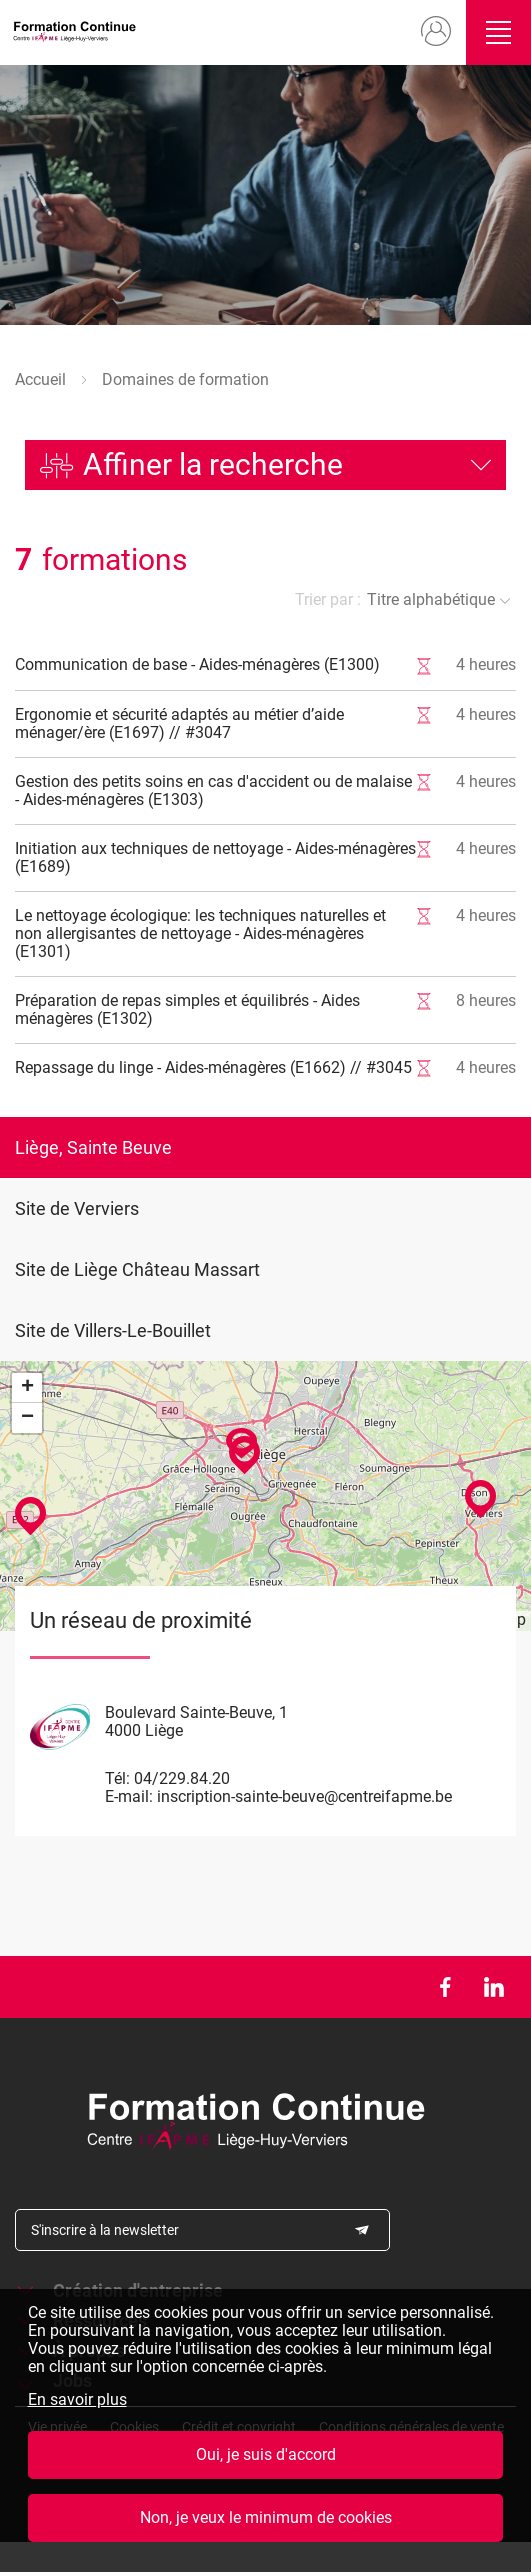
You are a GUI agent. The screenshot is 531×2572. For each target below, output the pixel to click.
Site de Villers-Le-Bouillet (113, 1330)
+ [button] (27, 1388)
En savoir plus (77, 2400)
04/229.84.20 (182, 1778)
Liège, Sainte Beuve (93, 1147)
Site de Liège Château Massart (137, 1269)
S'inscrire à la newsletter (105, 2230)
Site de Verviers (77, 1208)
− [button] (27, 1418)
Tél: (117, 1778)
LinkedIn (493, 1987)
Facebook (444, 1987)
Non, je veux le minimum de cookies (266, 2517)
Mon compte (435, 32)
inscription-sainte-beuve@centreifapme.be (304, 1796)
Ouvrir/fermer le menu (498, 32)
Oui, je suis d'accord (266, 2454)
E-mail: (129, 1796)
